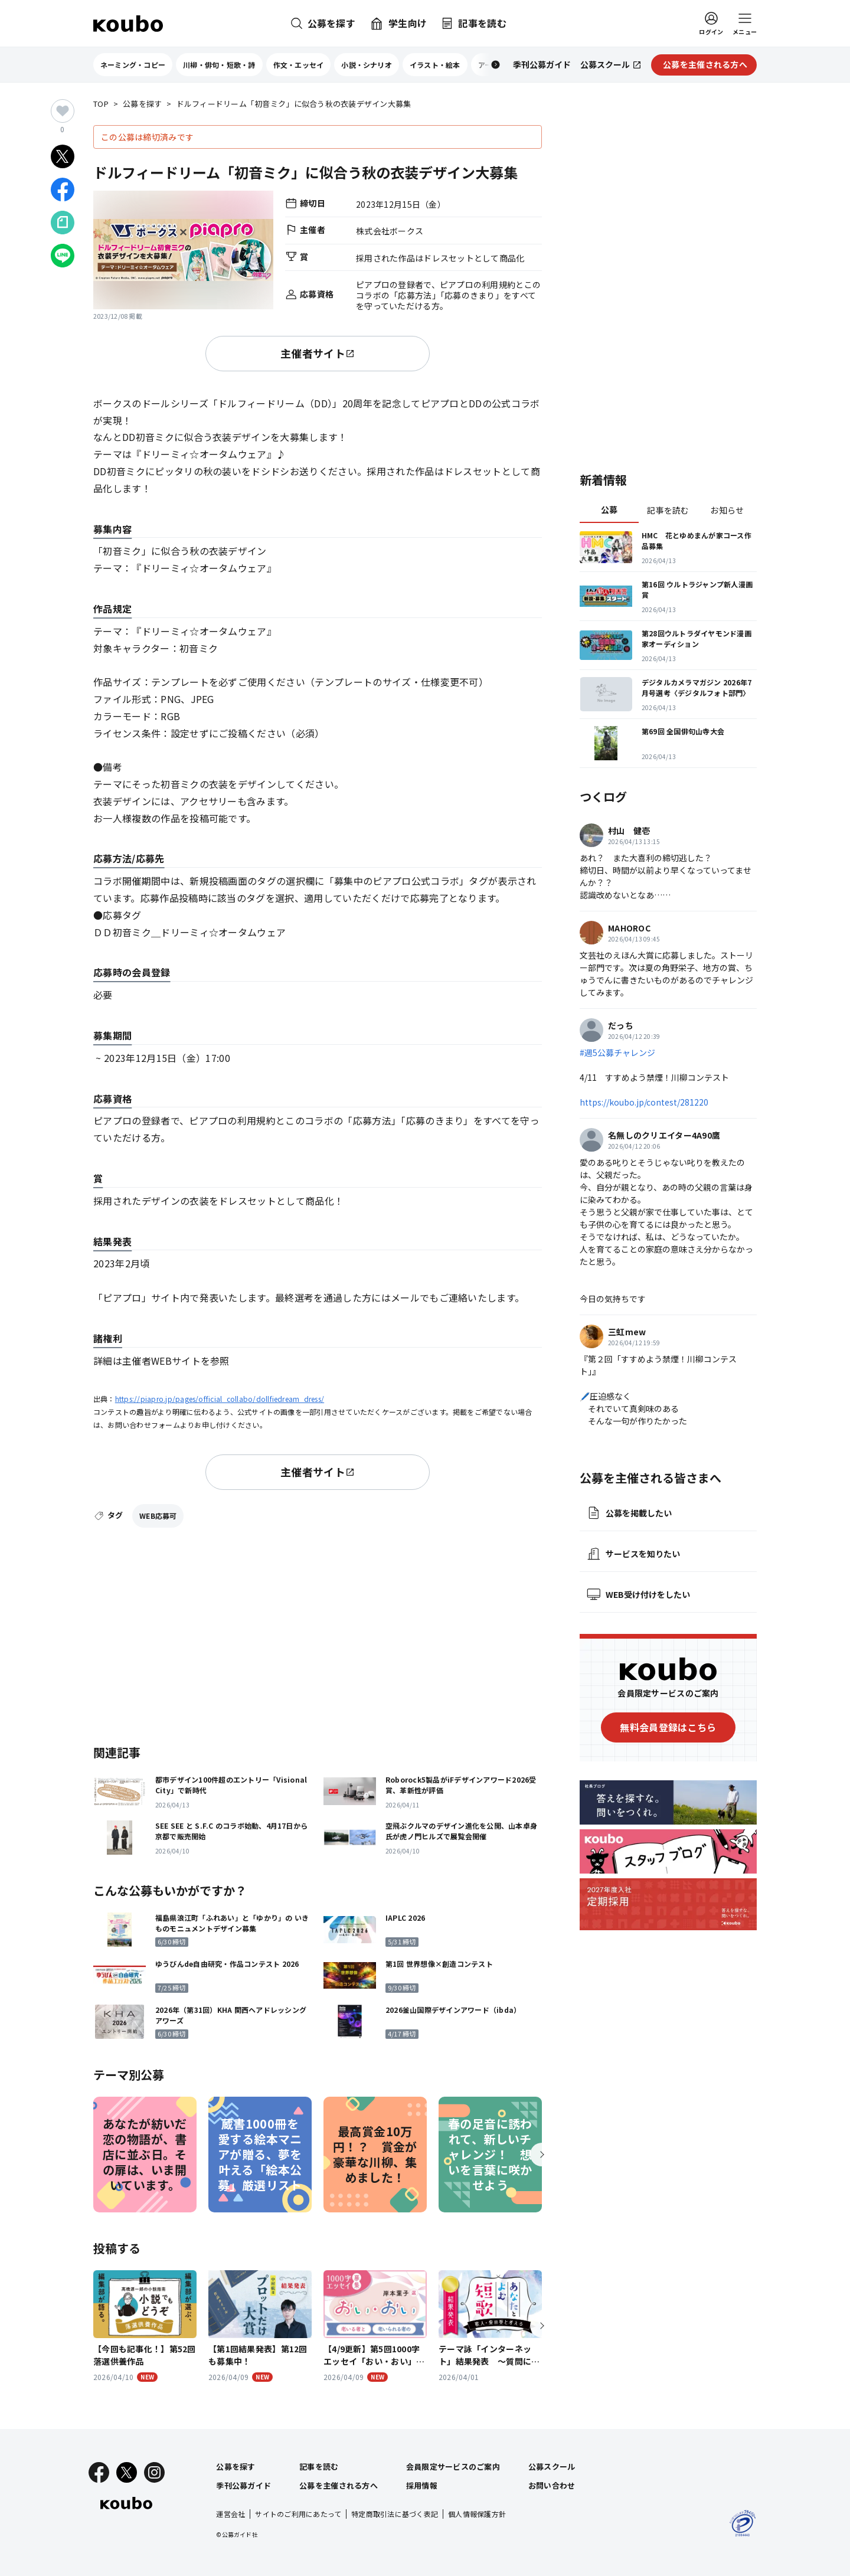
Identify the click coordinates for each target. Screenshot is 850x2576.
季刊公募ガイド (243, 2485)
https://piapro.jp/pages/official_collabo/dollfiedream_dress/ (219, 1399)
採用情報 (421, 2485)
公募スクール (552, 2466)
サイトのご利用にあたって (298, 2514)
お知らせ (727, 510)
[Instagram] (154, 2472)
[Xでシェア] (62, 156)
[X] (126, 2472)
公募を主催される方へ (338, 2485)
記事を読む (668, 510)
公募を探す (142, 104)
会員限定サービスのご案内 (453, 2466)
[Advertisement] (317, 1634)
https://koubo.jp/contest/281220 (644, 1102)
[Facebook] (99, 2472)
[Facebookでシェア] (62, 189)
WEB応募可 (157, 1516)
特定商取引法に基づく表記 (394, 2514)
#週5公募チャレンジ (617, 1052)
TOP (101, 104)
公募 (609, 509)
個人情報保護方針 (477, 2514)
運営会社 (230, 2514)
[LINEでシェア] (62, 255)
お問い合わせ (552, 2485)
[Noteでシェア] (62, 222)
